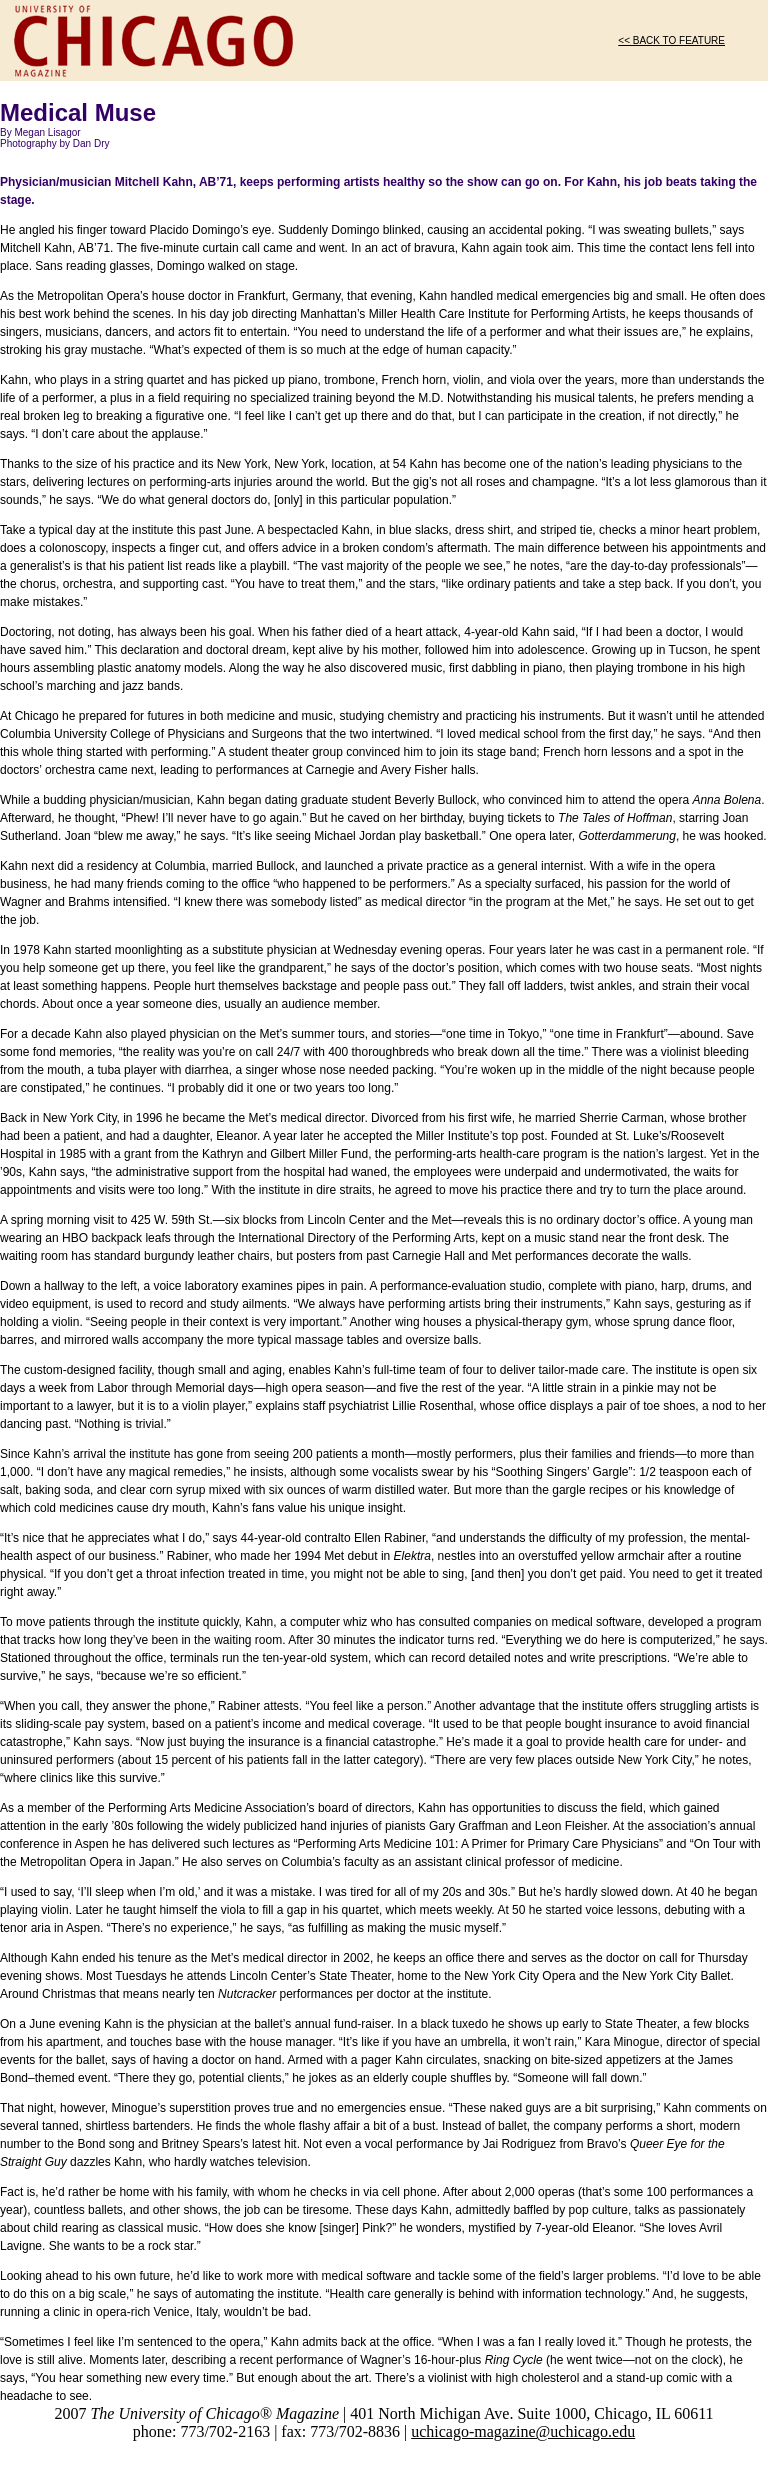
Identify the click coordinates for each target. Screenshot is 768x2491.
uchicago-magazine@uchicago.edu (523, 2431)
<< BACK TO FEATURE (671, 40)
